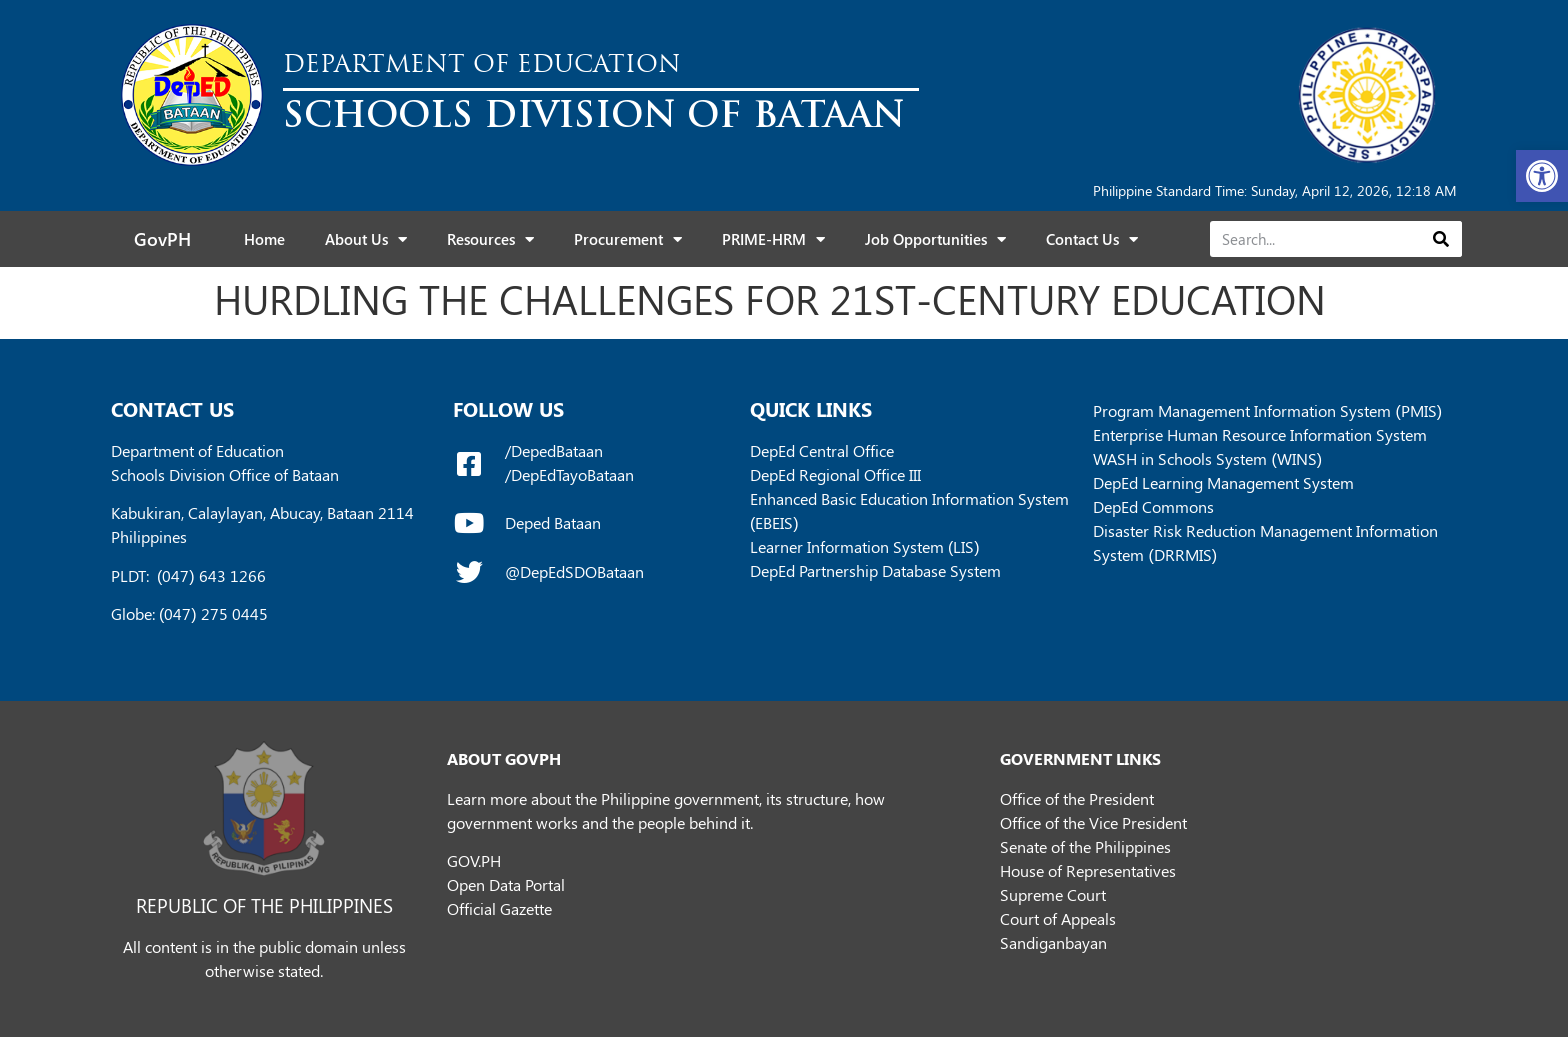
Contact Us (1092, 239)
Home (264, 239)
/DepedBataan (554, 450)
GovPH (162, 239)
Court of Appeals (1058, 918)
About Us (366, 239)
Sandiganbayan (1053, 942)
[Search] (1440, 239)
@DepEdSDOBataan (574, 571)
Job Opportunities (935, 239)
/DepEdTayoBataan (569, 474)
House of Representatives (1088, 870)
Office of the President (1077, 798)
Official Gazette (499, 908)
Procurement (628, 239)
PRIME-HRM (773, 239)
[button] (1542, 176)
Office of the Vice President (1093, 822)
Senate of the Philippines (1085, 846)
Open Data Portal (506, 884)
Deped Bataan (553, 522)
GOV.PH (474, 860)
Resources (490, 239)
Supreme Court (1053, 894)
